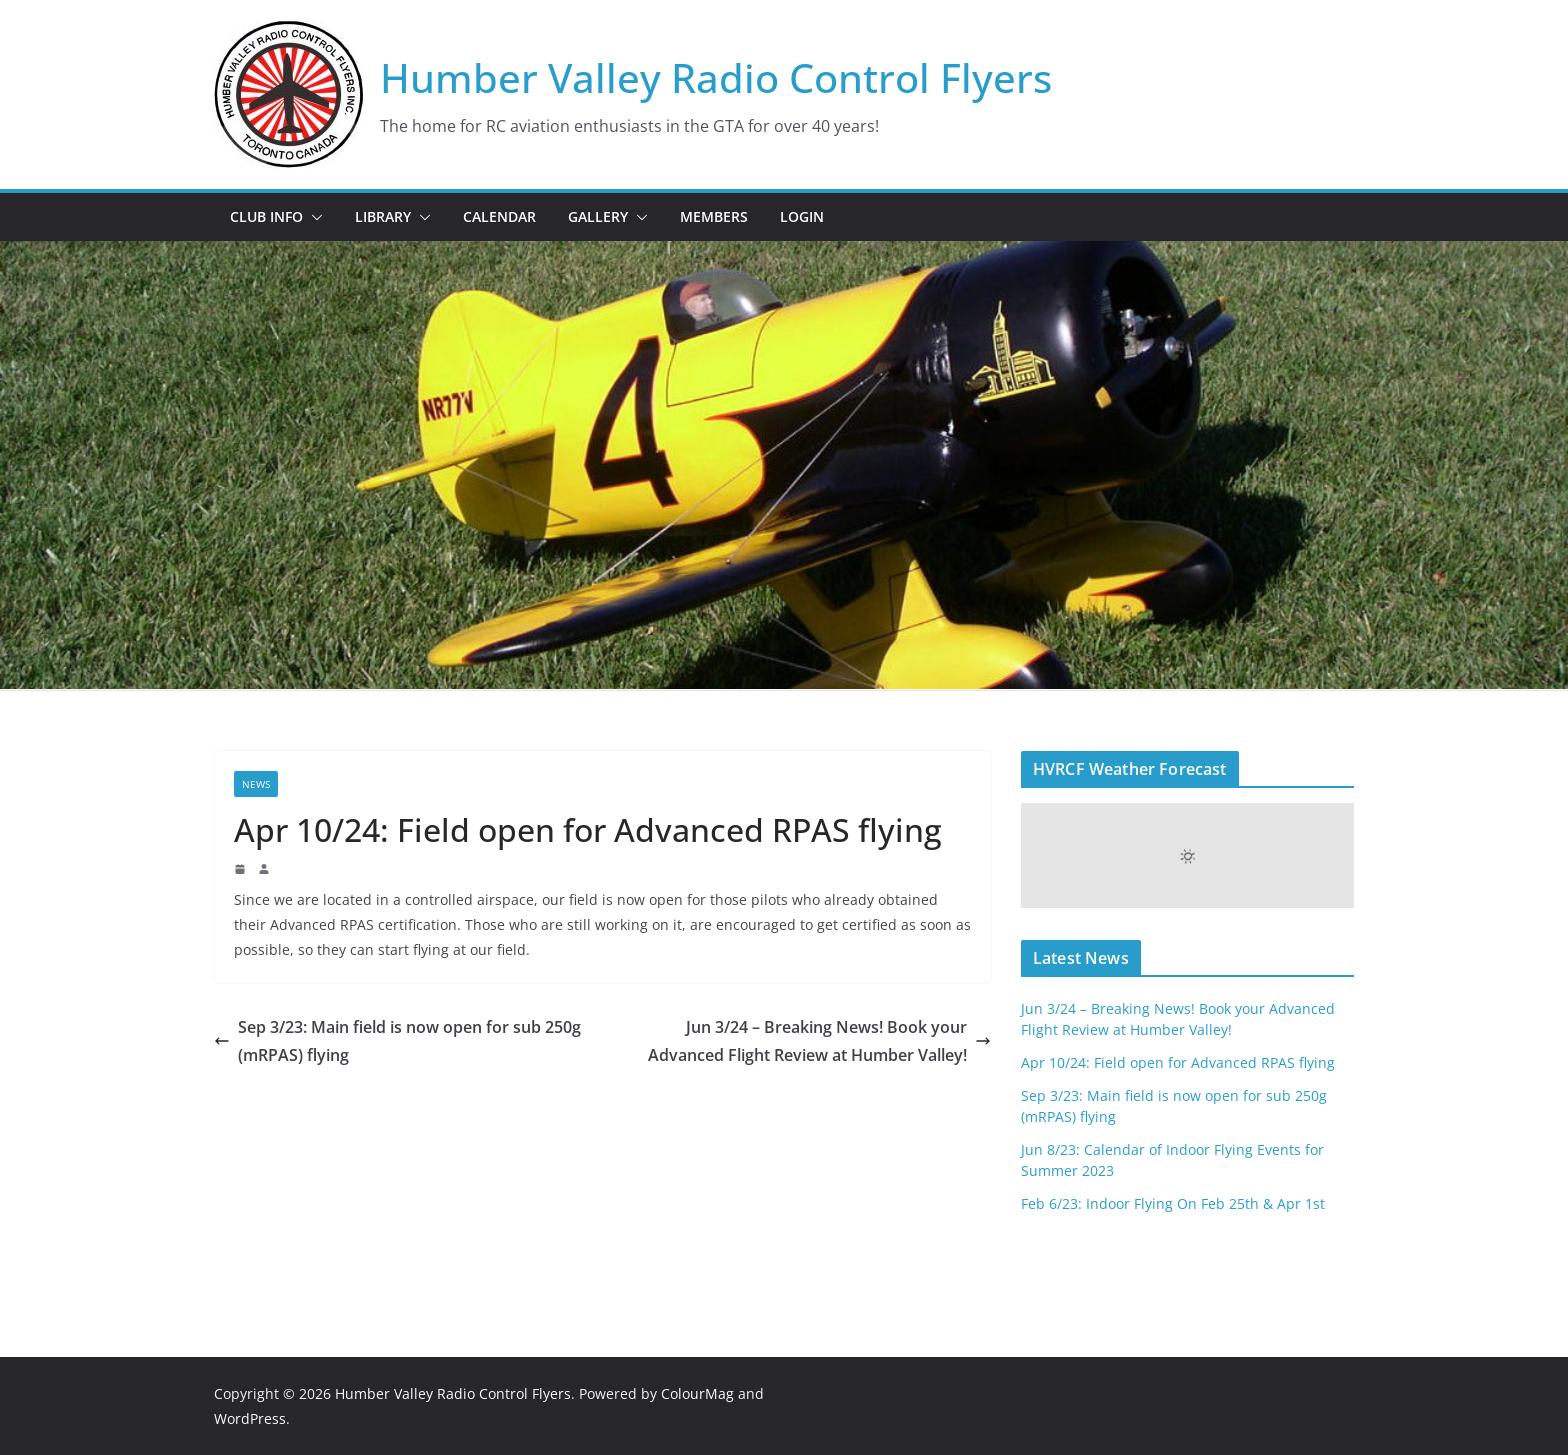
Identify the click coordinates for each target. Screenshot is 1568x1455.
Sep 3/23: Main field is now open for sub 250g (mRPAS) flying (397, 1041)
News (256, 784)
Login (802, 216)
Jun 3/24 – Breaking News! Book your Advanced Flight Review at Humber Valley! (819, 1041)
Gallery (598, 216)
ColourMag (697, 1393)
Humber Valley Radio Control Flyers (716, 77)
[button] (313, 217)
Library (383, 216)
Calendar (499, 216)
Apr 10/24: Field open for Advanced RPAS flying (1178, 1062)
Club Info (266, 216)
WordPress (250, 1418)
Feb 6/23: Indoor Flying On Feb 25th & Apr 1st (1173, 1203)
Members (714, 216)
